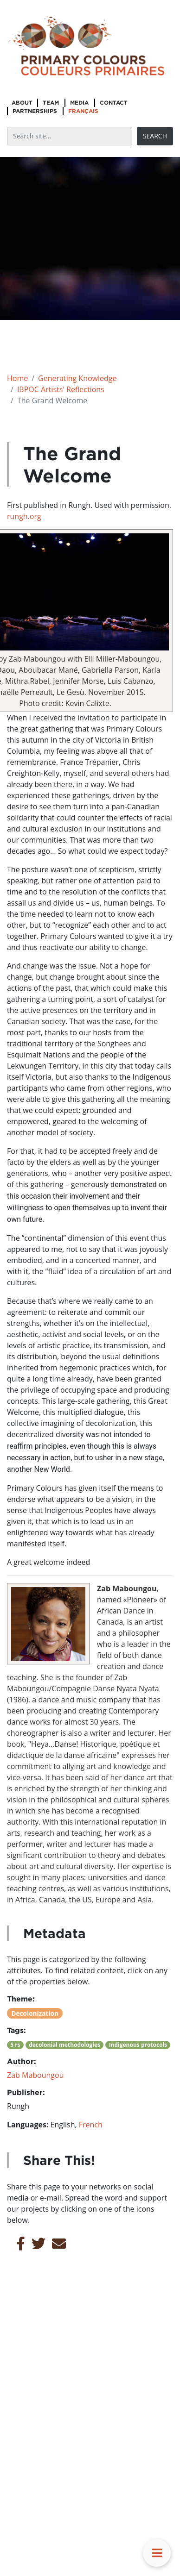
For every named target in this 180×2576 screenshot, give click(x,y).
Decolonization (35, 2013)
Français (83, 111)
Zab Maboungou (35, 2075)
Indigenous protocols (138, 2045)
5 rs (15, 2045)
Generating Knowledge (77, 378)
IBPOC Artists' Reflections (60, 389)
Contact (114, 103)
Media (79, 103)
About (22, 103)
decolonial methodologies (64, 2045)
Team (51, 103)
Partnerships (35, 111)
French (91, 2125)
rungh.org (24, 516)
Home (17, 378)
